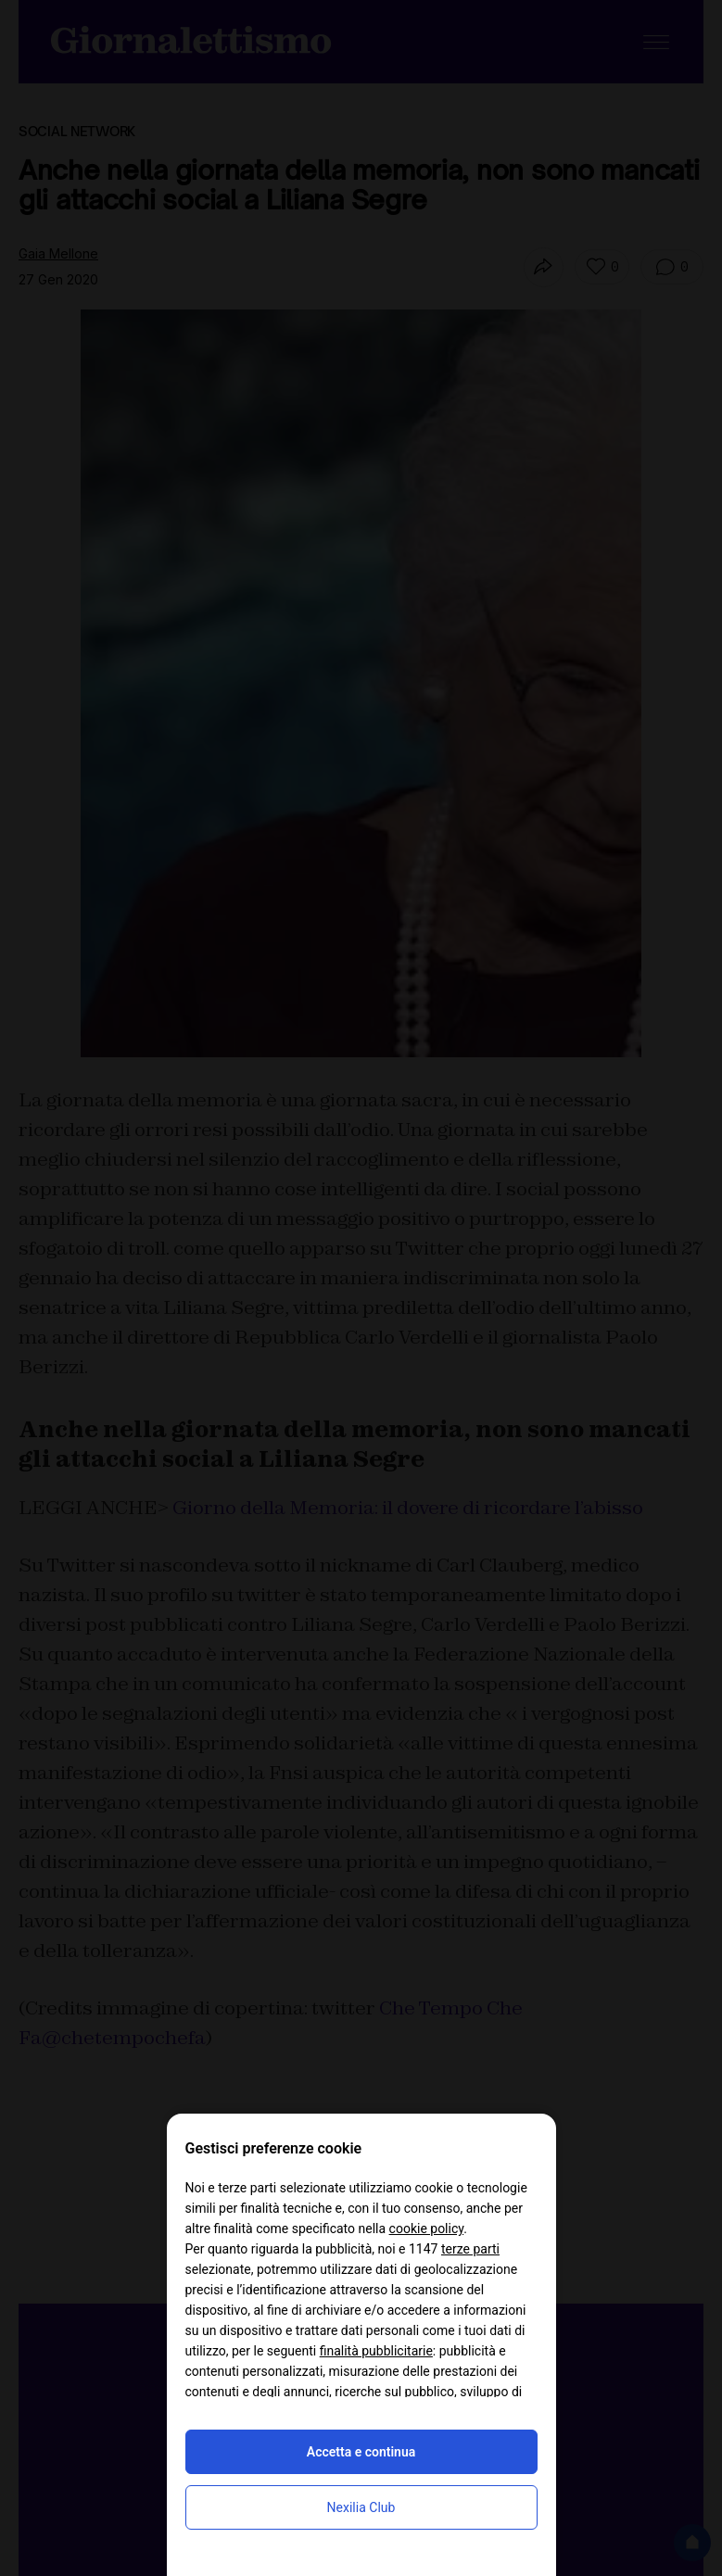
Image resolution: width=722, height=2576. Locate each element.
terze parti (470, 2248)
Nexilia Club (361, 2507)
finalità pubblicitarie (376, 2350)
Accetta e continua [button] (361, 2451)
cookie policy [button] (426, 2228)
